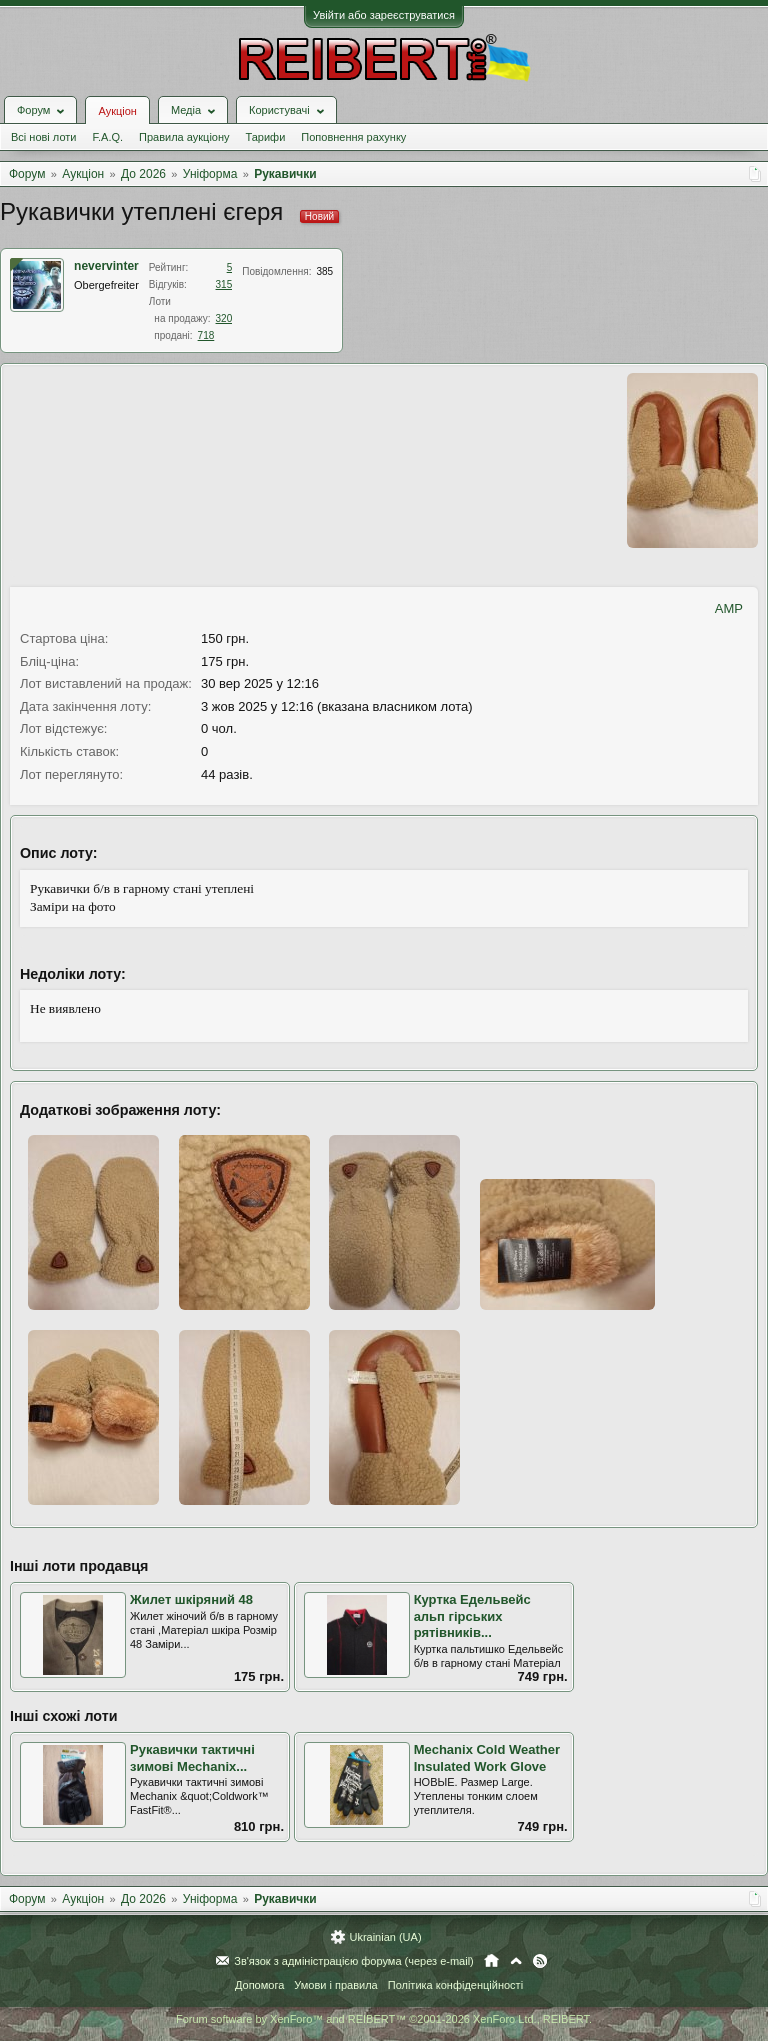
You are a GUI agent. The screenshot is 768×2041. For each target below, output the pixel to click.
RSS (540, 1961)
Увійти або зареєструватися (384, 15)
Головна (491, 1961)
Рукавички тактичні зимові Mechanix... (192, 1758)
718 (206, 335)
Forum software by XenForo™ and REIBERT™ (384, 2019)
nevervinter (106, 266)
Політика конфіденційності (455, 1985)
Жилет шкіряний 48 (191, 1599)
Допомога (259, 1985)
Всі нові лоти (43, 137)
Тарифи (266, 137)
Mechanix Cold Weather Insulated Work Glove (487, 1758)
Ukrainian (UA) (385, 1937)
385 (324, 271)
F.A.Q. (107, 137)
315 (224, 284)
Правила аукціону (184, 137)
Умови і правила (335, 1985)
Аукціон (117, 111)
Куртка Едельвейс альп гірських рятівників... (472, 1616)
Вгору (516, 1961)
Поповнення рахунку (353, 137)
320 (224, 318)
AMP (729, 608)
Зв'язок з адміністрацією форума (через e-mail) (354, 1961)
